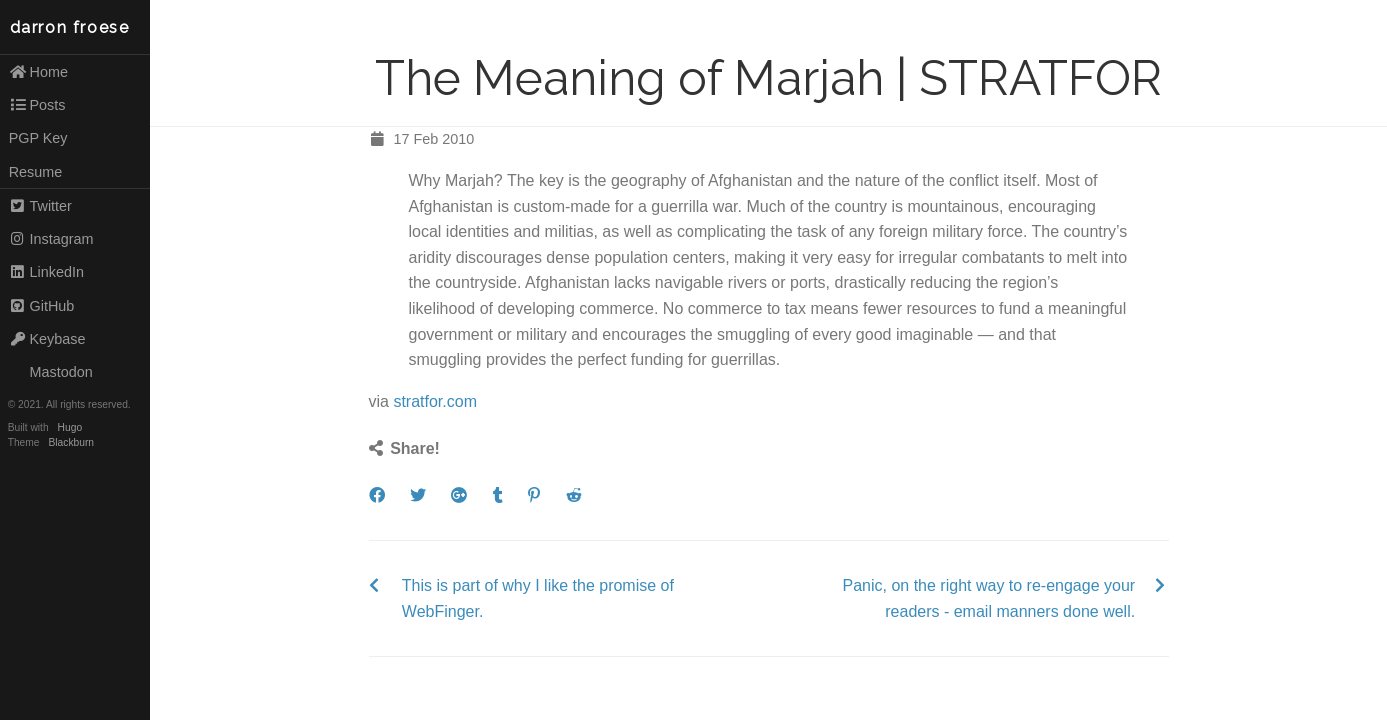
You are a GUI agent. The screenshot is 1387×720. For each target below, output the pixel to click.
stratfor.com (435, 401)
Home (38, 72)
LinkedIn (46, 272)
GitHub (42, 306)
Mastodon (51, 372)
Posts (37, 105)
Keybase (47, 339)
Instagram (51, 239)
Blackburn (72, 442)
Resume (36, 172)
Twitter (40, 206)
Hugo (70, 427)
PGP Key (38, 138)
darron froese (70, 27)
